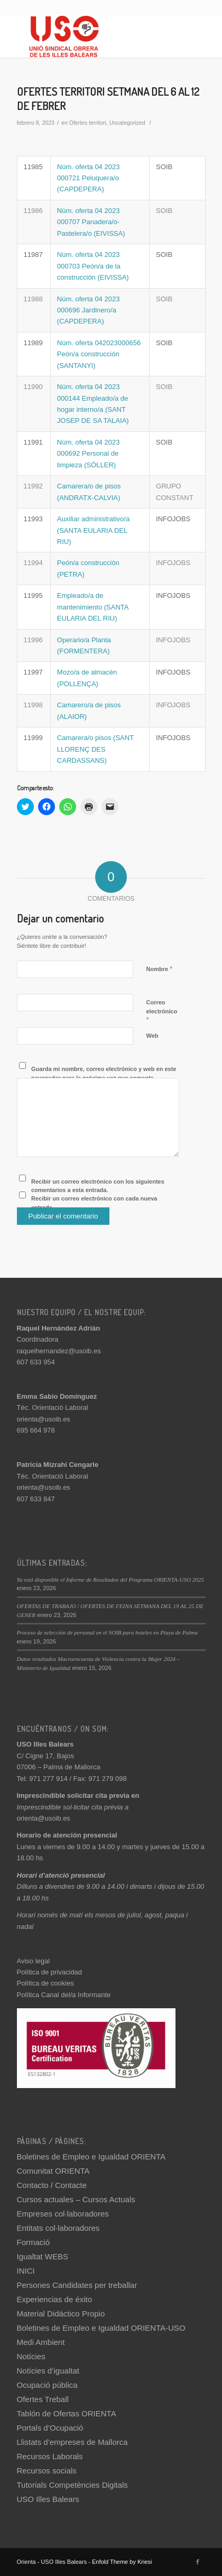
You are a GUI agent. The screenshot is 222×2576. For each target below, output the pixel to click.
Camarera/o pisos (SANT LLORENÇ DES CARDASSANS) (95, 749)
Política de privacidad (49, 1972)
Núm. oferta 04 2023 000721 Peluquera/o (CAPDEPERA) (88, 178)
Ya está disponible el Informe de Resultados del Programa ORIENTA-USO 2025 (110, 1579)
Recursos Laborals (50, 2456)
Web (152, 1035)
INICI (26, 2270)
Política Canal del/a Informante (64, 1995)
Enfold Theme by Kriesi (122, 2562)
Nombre (159, 969)
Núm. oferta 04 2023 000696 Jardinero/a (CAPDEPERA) (88, 310)
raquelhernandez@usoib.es (59, 1351)
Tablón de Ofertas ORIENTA (66, 2413)
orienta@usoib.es (43, 1419)
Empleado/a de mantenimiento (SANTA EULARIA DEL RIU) (92, 607)
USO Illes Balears (48, 2499)
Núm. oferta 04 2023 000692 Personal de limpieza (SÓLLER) (88, 453)
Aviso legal (33, 1961)
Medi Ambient (41, 2342)
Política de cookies (45, 1983)
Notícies (31, 2356)
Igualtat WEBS (43, 2256)
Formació (33, 2242)
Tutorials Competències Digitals (72, 2484)
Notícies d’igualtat (48, 2370)
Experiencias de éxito (54, 2299)
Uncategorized (127, 122)
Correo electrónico (162, 1011)
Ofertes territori (87, 122)
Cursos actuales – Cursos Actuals (76, 2199)
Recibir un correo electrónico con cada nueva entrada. (94, 1203)
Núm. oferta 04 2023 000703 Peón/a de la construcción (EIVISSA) (93, 266)
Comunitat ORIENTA (53, 2170)
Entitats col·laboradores (58, 2227)
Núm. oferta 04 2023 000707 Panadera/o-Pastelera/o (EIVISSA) (91, 222)
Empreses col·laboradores (63, 2213)
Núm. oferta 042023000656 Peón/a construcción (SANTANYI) (99, 354)
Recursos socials (47, 2470)
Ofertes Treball (43, 2399)
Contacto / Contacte (52, 2185)
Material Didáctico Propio (61, 2313)
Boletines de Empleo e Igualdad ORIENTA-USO (101, 2327)
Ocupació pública (47, 2384)
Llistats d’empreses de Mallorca (72, 2441)
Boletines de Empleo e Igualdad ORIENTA (91, 2156)
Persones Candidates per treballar (77, 2284)
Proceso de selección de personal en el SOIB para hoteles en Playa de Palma (107, 1632)
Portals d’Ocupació (50, 2427)
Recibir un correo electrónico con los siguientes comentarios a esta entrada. (97, 1186)
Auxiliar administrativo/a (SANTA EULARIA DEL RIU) (93, 530)
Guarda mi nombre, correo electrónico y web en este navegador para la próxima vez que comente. (103, 1073)
